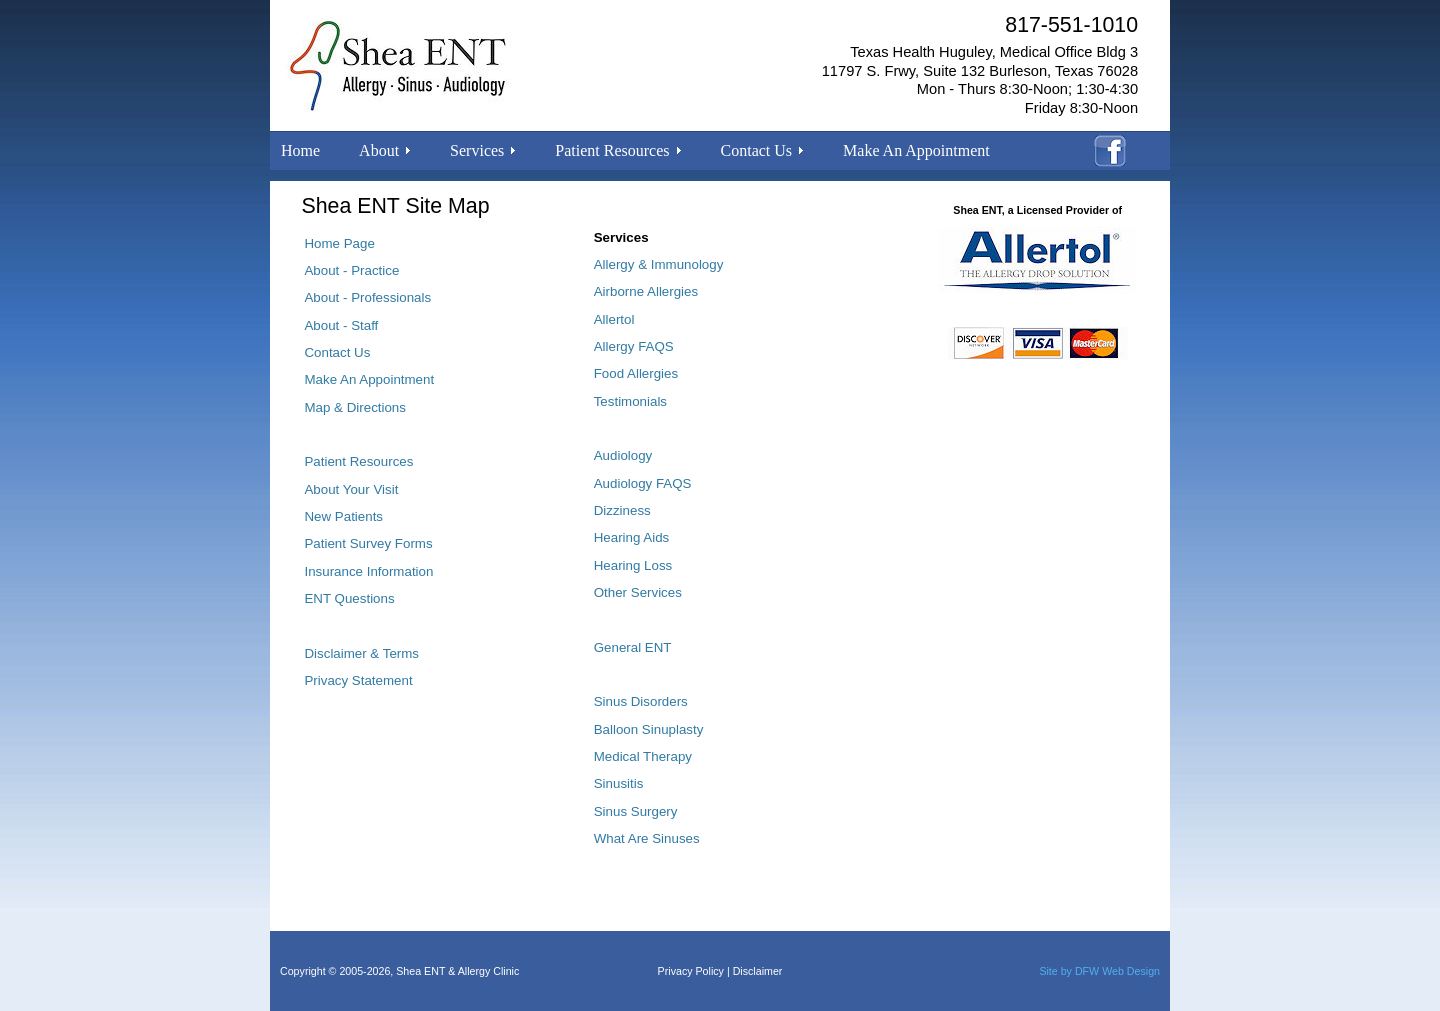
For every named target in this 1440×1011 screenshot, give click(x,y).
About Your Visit (351, 489)
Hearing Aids (632, 537)
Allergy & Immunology (659, 264)
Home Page (339, 243)
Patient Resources (358, 461)
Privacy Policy (691, 971)
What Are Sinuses (647, 838)
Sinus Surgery (636, 811)
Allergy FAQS (634, 346)
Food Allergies (636, 373)
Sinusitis (619, 783)
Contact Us (337, 352)
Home (300, 150)
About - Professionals (367, 297)
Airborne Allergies (646, 291)
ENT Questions (349, 598)
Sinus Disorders (641, 701)
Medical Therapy (643, 756)
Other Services (638, 592)
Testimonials (630, 401)
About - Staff (341, 325)
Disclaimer (758, 971)
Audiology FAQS (643, 483)
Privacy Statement (358, 680)
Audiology (623, 455)
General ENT (633, 647)
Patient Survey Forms (368, 543)
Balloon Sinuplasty (649, 729)
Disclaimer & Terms (361, 653)
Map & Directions (354, 407)
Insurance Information (368, 571)
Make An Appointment (916, 150)
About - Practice (351, 270)
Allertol (614, 319)
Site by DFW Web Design (1099, 971)
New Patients (343, 516)
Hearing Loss (633, 565)
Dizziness (622, 510)
